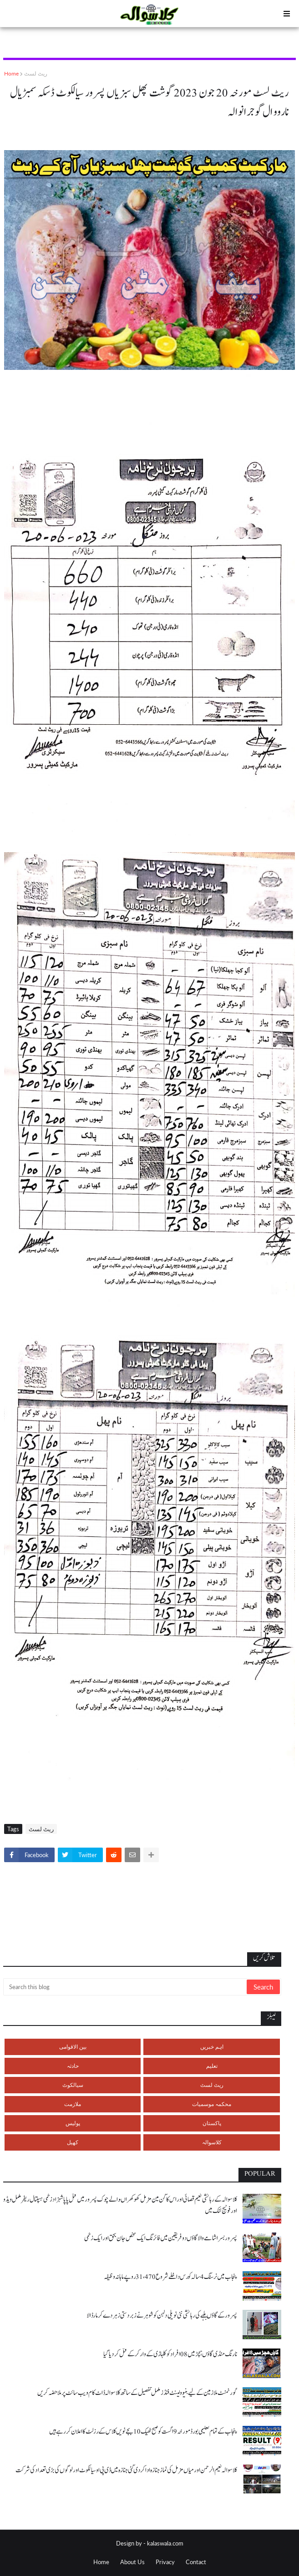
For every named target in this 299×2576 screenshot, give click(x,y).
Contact (196, 2562)
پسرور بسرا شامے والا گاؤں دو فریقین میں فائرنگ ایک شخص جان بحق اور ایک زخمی (160, 2238)
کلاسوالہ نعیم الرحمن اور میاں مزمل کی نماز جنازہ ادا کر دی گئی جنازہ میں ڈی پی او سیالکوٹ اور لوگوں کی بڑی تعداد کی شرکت (126, 2470)
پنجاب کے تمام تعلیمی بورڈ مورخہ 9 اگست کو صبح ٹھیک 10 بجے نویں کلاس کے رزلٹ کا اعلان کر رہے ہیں (143, 2431)
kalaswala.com (165, 2543)
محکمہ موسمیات (211, 2104)
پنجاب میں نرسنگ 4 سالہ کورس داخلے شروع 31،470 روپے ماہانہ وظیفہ (170, 2277)
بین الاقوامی (72, 2046)
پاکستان (212, 2123)
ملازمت (72, 2104)
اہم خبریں (211, 2046)
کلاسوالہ (212, 2142)
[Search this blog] (126, 1987)
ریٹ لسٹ (35, 73)
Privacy (165, 2562)
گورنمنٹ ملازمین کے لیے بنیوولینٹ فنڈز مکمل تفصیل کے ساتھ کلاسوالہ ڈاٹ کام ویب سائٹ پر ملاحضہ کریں (137, 2393)
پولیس (73, 2123)
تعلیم (212, 2065)
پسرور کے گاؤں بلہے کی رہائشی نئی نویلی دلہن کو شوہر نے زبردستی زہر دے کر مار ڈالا (161, 2315)
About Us (132, 2562)
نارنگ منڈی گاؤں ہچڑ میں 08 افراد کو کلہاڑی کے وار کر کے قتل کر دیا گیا (170, 2354)
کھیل (72, 2142)
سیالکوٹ (72, 2084)
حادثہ (73, 2065)
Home (11, 73)
